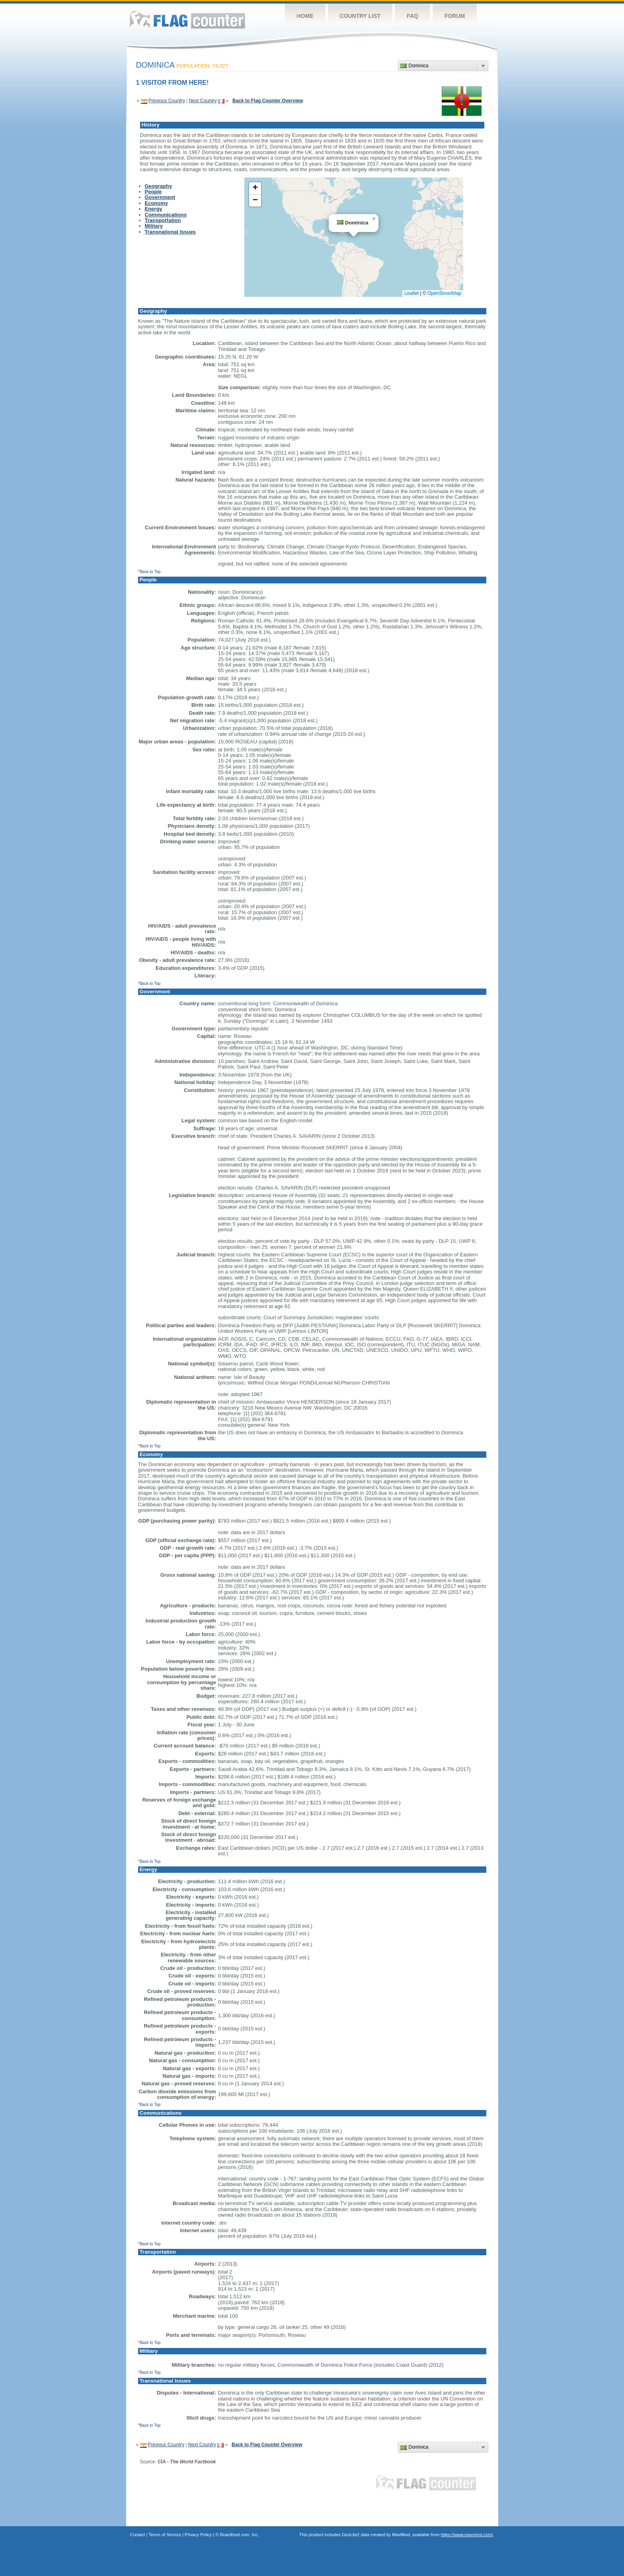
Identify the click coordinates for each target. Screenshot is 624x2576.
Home (305, 16)
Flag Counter (187, 20)
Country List (360, 16)
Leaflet (411, 293)
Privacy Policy (198, 2534)
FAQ (412, 16)
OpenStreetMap (444, 293)
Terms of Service (164, 2534)
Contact (137, 2534)
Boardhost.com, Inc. (239, 2534)
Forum (455, 16)
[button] (373, 219)
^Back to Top (149, 571)
